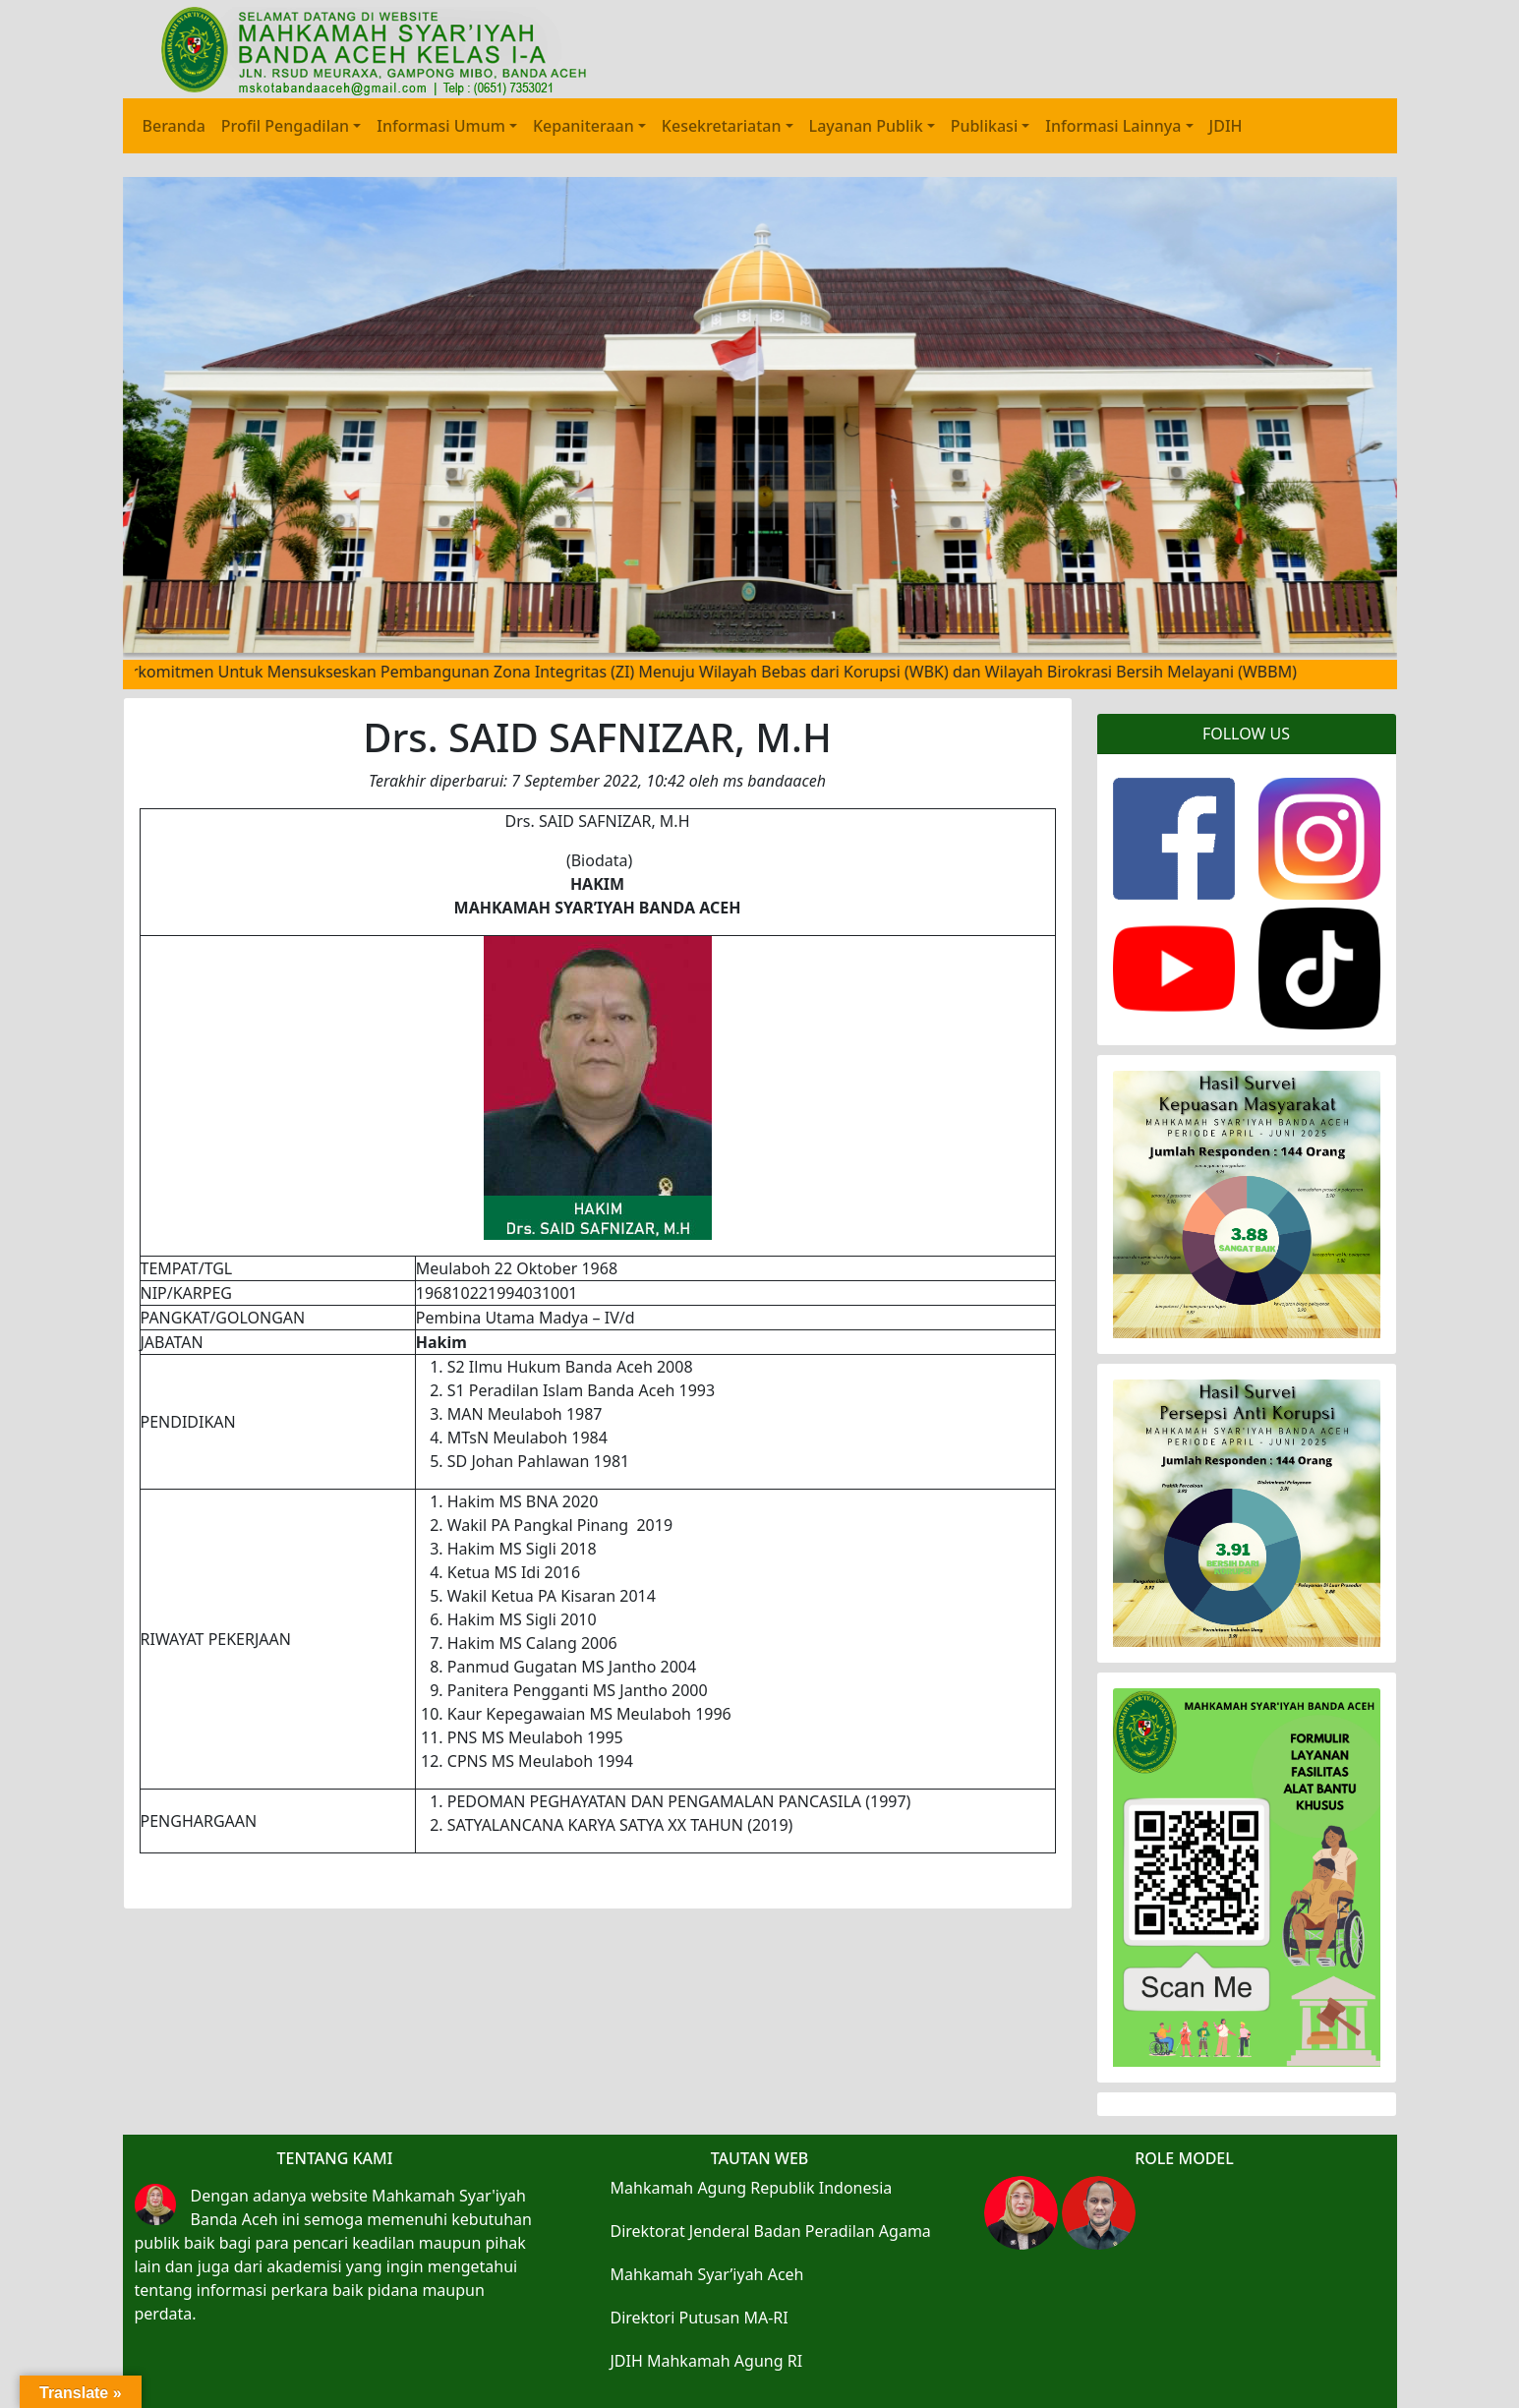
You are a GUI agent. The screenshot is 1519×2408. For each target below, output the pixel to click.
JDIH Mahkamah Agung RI (707, 2361)
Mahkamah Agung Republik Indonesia (752, 2188)
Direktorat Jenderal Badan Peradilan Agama (771, 2231)
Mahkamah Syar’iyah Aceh (707, 2274)
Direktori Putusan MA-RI (700, 2317)
